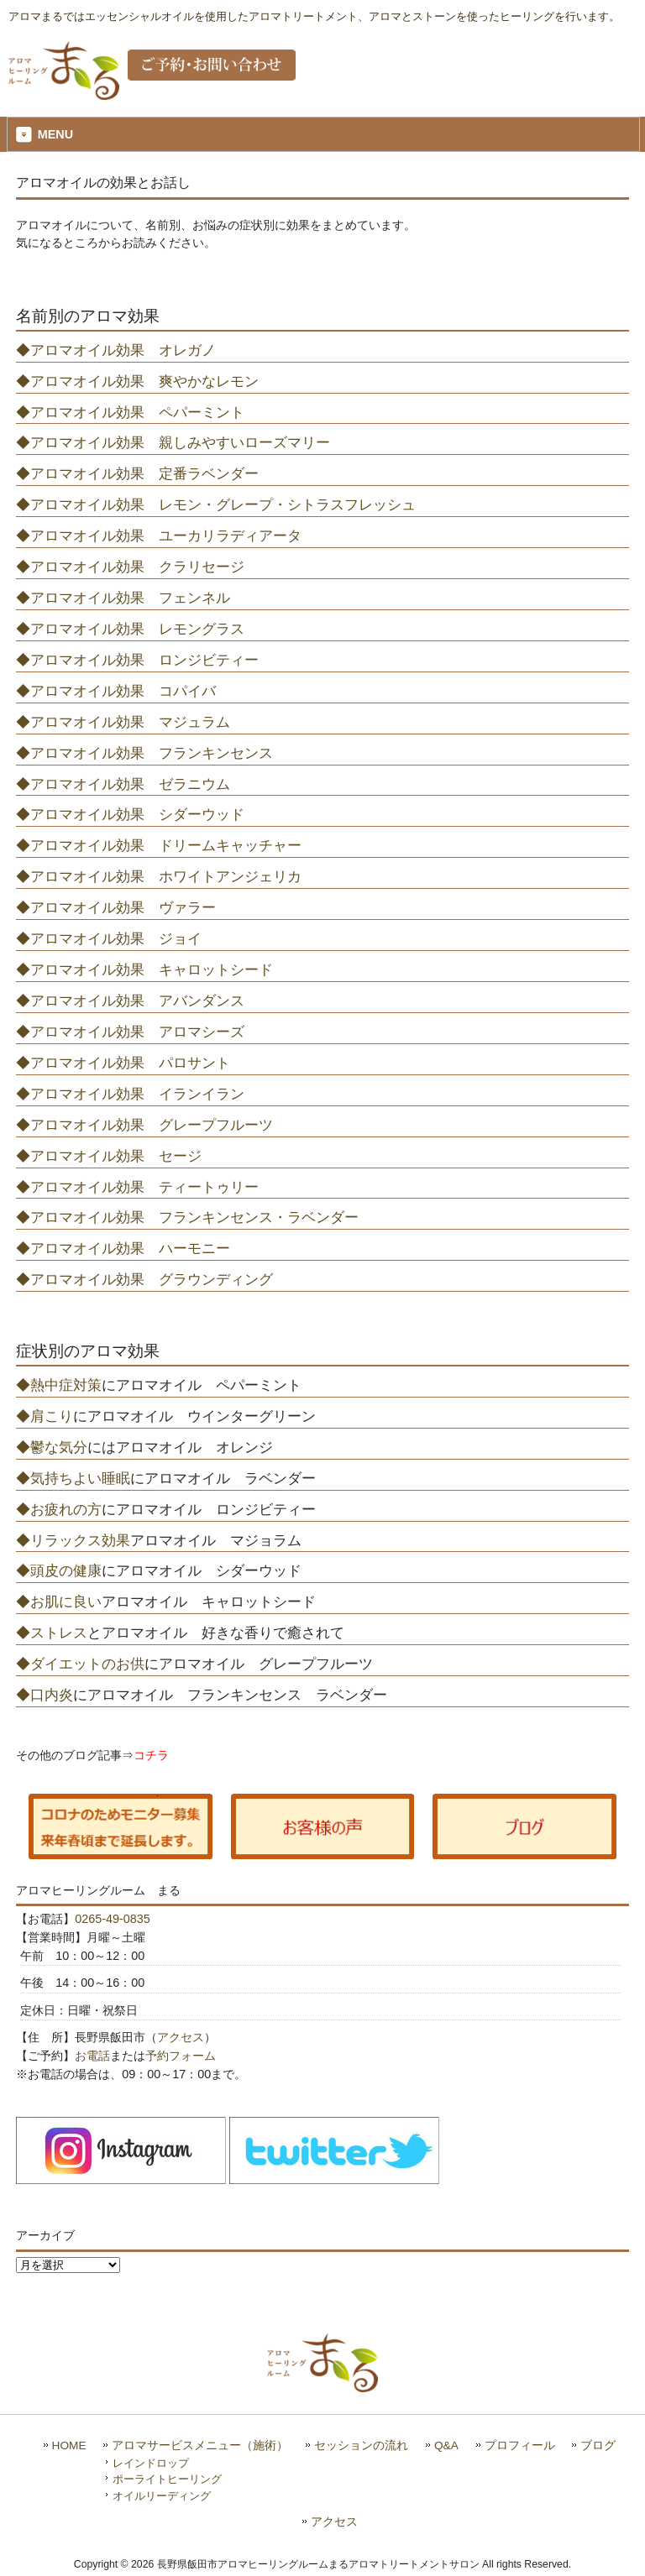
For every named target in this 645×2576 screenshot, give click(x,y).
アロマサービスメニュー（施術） (200, 2445)
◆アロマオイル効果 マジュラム (123, 721)
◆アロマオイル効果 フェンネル (123, 597)
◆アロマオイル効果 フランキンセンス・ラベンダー (187, 1217)
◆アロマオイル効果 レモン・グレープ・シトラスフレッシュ (216, 504)
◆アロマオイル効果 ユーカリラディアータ (159, 535)
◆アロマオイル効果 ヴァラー (116, 907)
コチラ (151, 1755)
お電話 (92, 2055)
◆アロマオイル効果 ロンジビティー (137, 659)
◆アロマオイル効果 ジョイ (109, 938)
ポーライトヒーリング (167, 2479)
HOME (69, 2445)
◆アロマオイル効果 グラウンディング (144, 1279)
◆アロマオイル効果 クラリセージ (130, 566)
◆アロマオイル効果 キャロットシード (144, 969)
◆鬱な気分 (51, 1447)
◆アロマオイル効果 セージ (109, 1155)
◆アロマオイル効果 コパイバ (116, 690)
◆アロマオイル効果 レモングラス (130, 628)
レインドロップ (151, 2463)
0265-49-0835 (112, 1918)
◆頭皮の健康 (59, 1570)
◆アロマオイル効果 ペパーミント (130, 412)
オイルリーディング (162, 2496)
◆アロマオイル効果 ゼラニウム (123, 784)
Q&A (446, 2445)
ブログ (598, 2445)
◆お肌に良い (59, 1601)
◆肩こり (44, 1416)
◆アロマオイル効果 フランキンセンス (144, 753)
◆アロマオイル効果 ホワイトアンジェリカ (159, 876)
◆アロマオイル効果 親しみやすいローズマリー (173, 442)
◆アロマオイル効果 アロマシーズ (130, 1031)
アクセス (180, 2037)
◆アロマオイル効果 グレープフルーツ (144, 1124)
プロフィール (520, 2445)
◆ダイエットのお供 (80, 1663)
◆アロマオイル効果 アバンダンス (130, 1000)
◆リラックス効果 (73, 1540)
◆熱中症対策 (59, 1385)
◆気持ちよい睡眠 (73, 1478)
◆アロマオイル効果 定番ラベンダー (137, 473)
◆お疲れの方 (59, 1509)
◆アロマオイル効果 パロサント (123, 1062)
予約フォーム (180, 2055)
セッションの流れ (361, 2445)
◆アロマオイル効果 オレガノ (116, 350)
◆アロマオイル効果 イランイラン (130, 1093)
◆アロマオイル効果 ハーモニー (123, 1248)
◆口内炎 (44, 1694)
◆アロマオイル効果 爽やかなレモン (137, 381)
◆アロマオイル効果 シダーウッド (130, 814)
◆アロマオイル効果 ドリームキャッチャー (159, 845)
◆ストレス (51, 1632)
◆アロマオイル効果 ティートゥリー (137, 1186)
